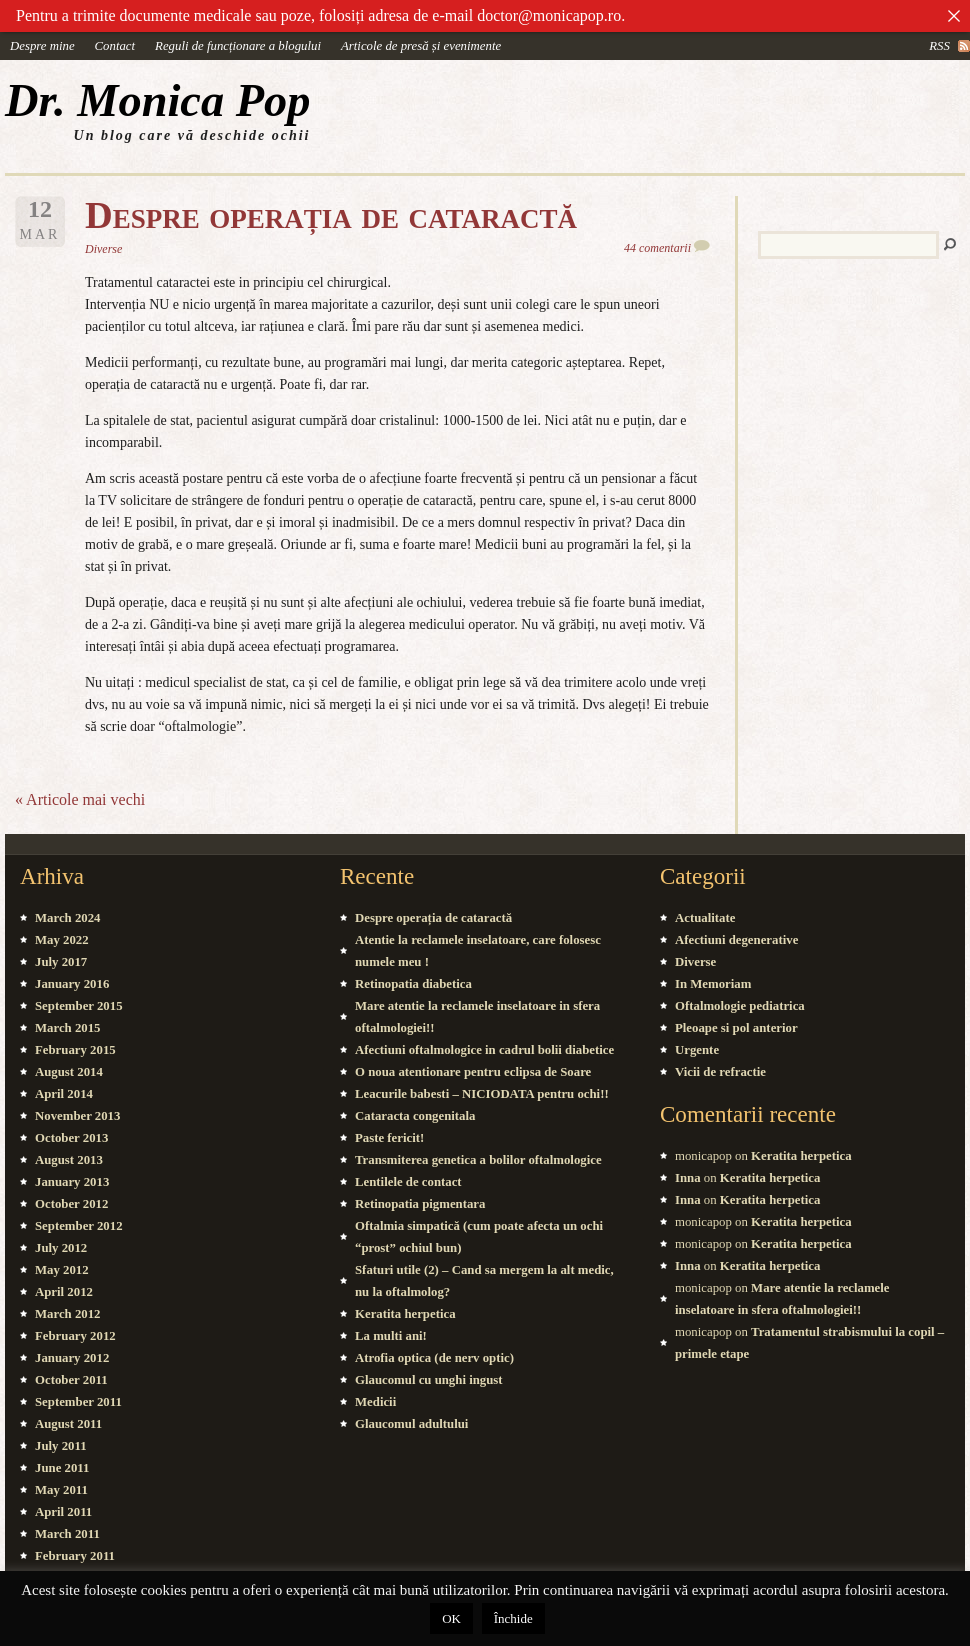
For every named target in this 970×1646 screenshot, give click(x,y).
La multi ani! (391, 1336)
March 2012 (68, 1314)
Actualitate (705, 918)
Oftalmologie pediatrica (740, 1006)
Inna (688, 1178)
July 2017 (61, 962)
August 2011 (68, 1424)
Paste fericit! (389, 1138)
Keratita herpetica (405, 1314)
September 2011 (78, 1402)
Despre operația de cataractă (331, 215)
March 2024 (68, 918)
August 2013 (69, 1160)
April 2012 (64, 1292)
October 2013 (71, 1138)
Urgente (697, 1050)
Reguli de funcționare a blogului (238, 46)
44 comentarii (657, 248)
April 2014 (64, 1094)
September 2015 (79, 1006)
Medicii (375, 1402)
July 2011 (61, 1446)
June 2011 (62, 1468)
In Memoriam (713, 984)
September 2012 (79, 1226)
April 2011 (63, 1512)
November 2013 (77, 1116)
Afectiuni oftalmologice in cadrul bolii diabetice (484, 1050)
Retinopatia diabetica (413, 984)
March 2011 (67, 1534)
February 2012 (75, 1336)
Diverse (103, 249)
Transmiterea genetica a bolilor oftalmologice (478, 1160)
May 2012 (62, 1270)
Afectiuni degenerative (736, 940)
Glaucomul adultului (411, 1424)
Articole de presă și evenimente (421, 46)
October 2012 (71, 1204)
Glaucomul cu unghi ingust (429, 1380)
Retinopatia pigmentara (420, 1204)
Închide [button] (513, 1618)
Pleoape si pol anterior (736, 1028)
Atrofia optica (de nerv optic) (434, 1358)
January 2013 (72, 1182)
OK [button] (451, 1618)
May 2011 (61, 1490)
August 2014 (69, 1072)
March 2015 (68, 1028)
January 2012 (72, 1358)
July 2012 (61, 1248)
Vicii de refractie (720, 1072)
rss (939, 46)
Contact (115, 46)
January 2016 (72, 984)
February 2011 (75, 1556)
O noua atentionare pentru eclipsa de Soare (473, 1072)
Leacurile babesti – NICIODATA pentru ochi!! (482, 1094)
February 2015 (75, 1050)
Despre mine (42, 46)
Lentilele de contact (408, 1182)
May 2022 (62, 940)
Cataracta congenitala (415, 1116)
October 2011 (71, 1380)
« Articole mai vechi (80, 799)
